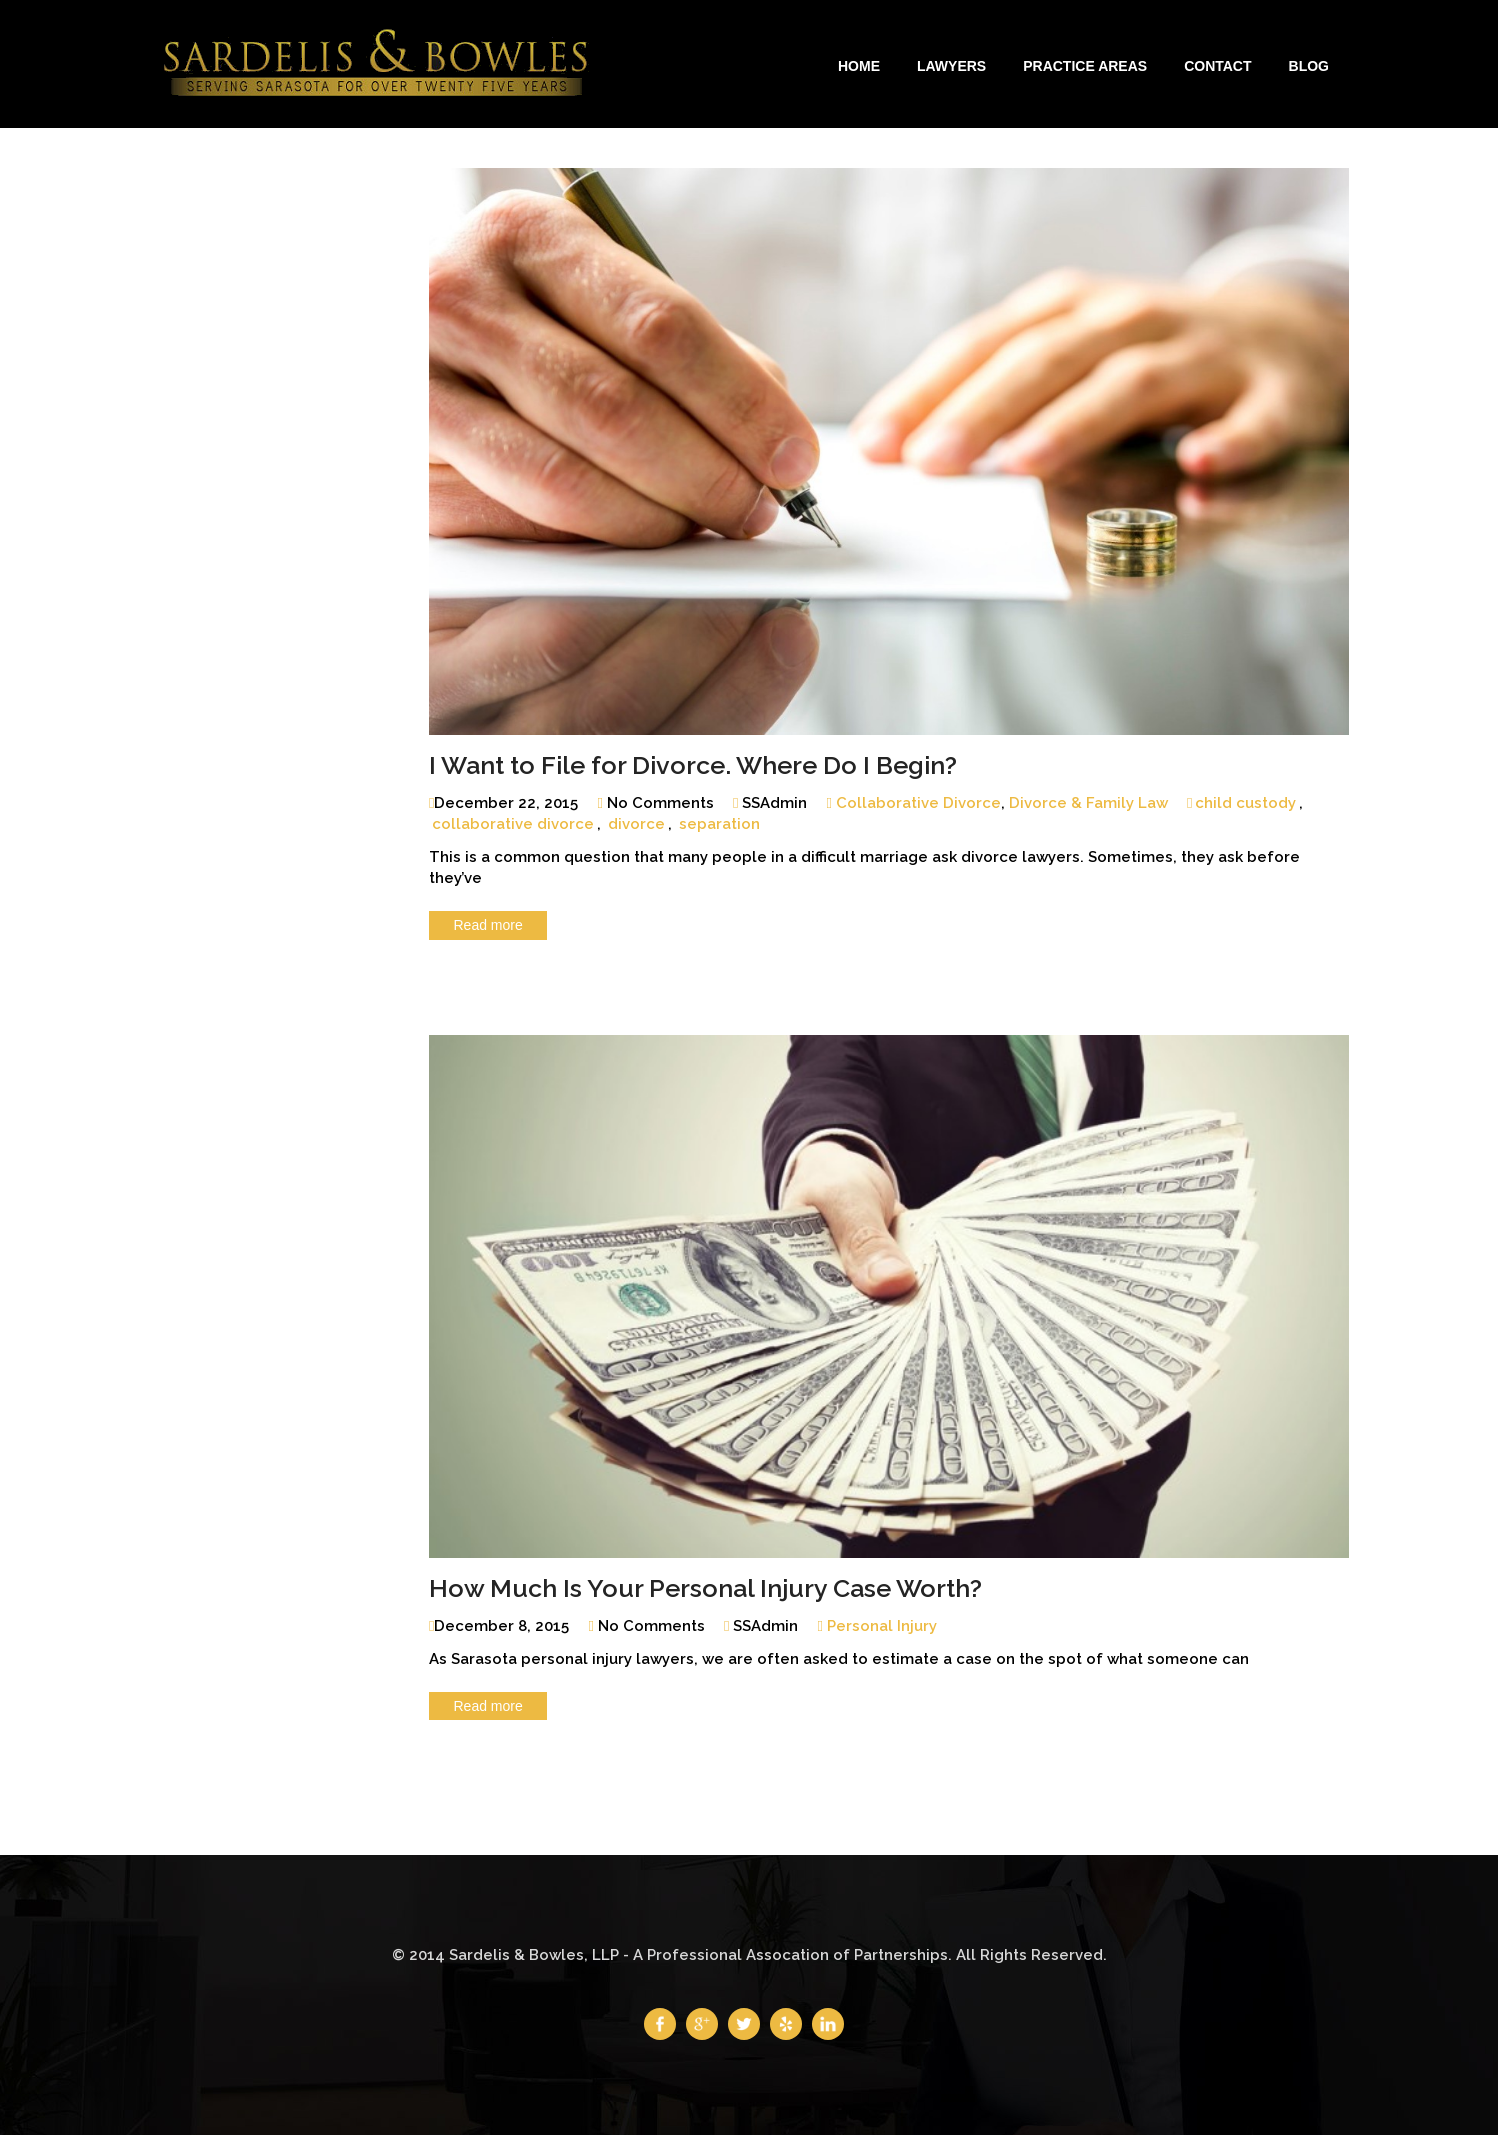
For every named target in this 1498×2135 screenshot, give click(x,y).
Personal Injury (882, 1626)
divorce (636, 824)
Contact (1217, 66)
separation (719, 824)
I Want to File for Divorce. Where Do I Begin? (693, 765)
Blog (1309, 66)
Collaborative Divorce (918, 803)
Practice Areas (1085, 66)
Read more (488, 925)
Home (859, 66)
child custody (1245, 803)
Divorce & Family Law (1088, 803)
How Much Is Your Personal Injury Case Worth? (705, 1588)
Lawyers (951, 66)
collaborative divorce (513, 824)
